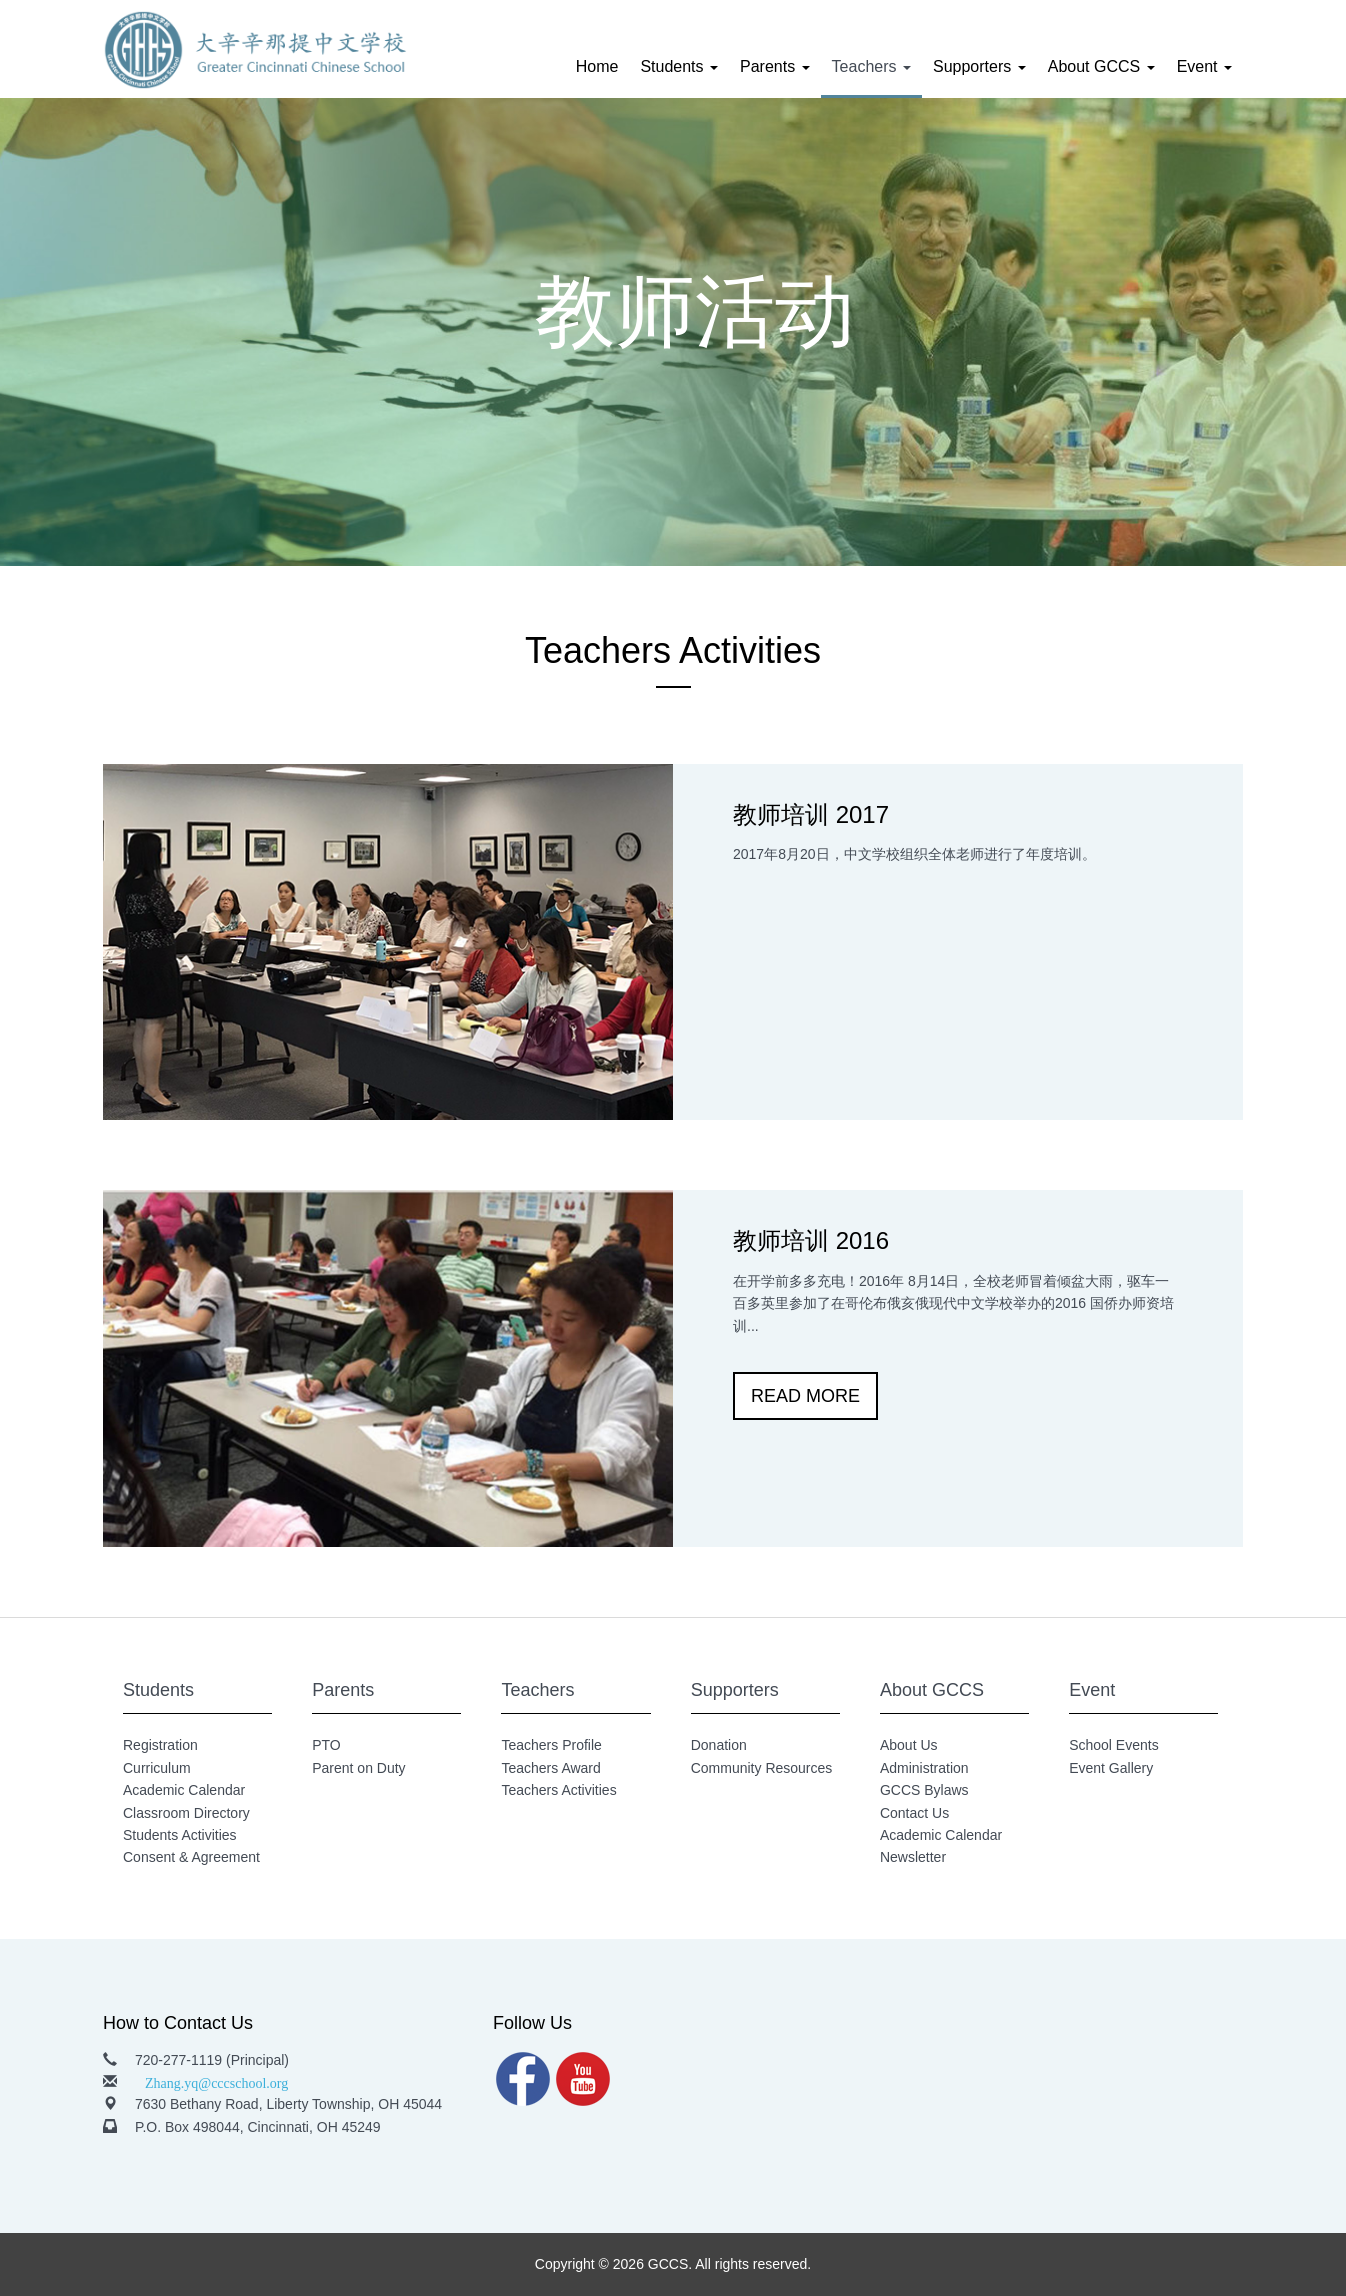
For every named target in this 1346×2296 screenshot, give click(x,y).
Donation (719, 1745)
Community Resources (762, 1768)
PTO (326, 1745)
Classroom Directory (186, 1813)
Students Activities (180, 1835)
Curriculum (157, 1768)
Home (597, 66)
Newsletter (913, 1857)
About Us (909, 1745)
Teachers (871, 66)
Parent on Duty (358, 1768)
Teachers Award (550, 1768)
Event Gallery (1111, 1768)
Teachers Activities (558, 1790)
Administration (924, 1768)
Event (1204, 66)
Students (679, 66)
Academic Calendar (184, 1790)
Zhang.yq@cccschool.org (216, 2081)
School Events (1114, 1745)
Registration (160, 1745)
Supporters (979, 66)
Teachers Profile (551, 1745)
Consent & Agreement (191, 1857)
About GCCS (1101, 66)
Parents (775, 66)
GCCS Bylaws (924, 1790)
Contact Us (914, 1813)
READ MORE (805, 1396)
